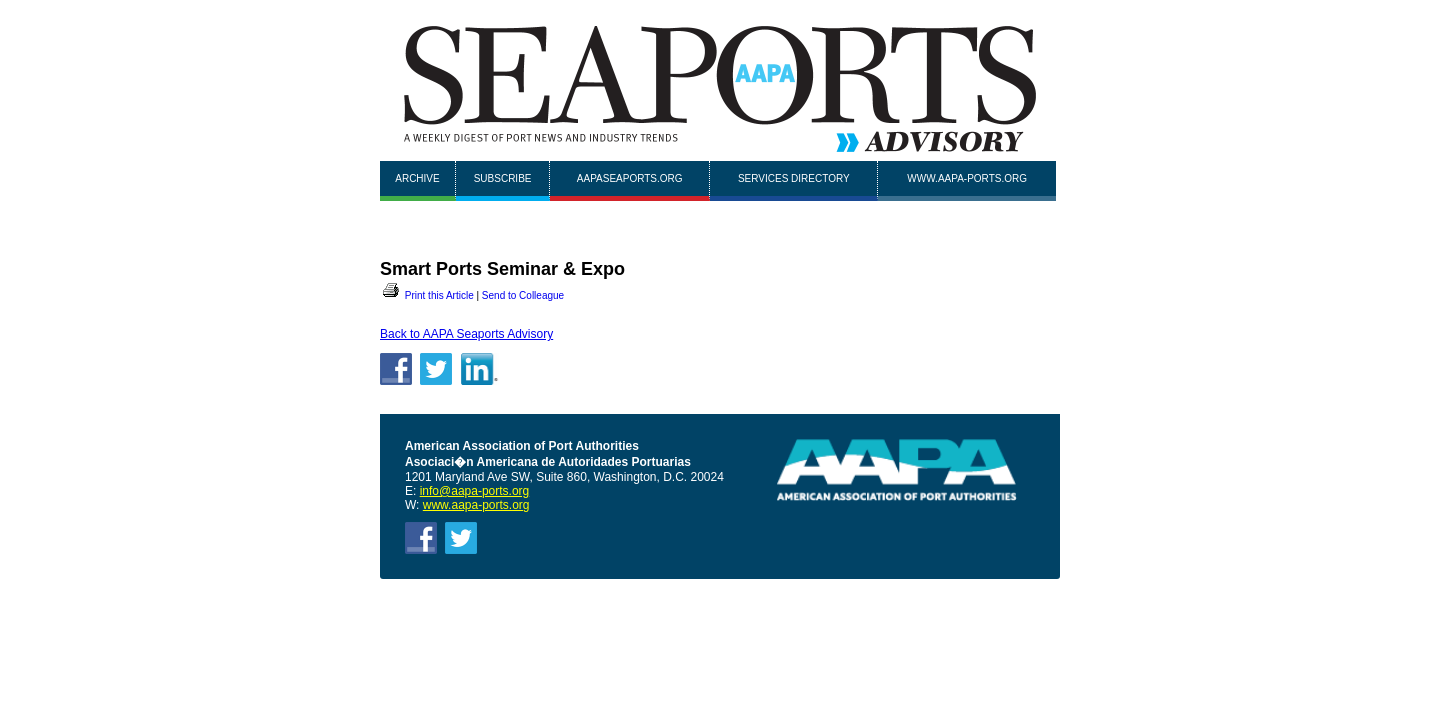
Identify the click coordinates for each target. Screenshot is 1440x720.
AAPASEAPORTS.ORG (630, 178)
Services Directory (794, 178)
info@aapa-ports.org (475, 491)
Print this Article (427, 295)
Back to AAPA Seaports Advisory (466, 334)
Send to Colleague (523, 295)
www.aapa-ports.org (967, 178)
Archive (417, 178)
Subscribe (503, 178)
